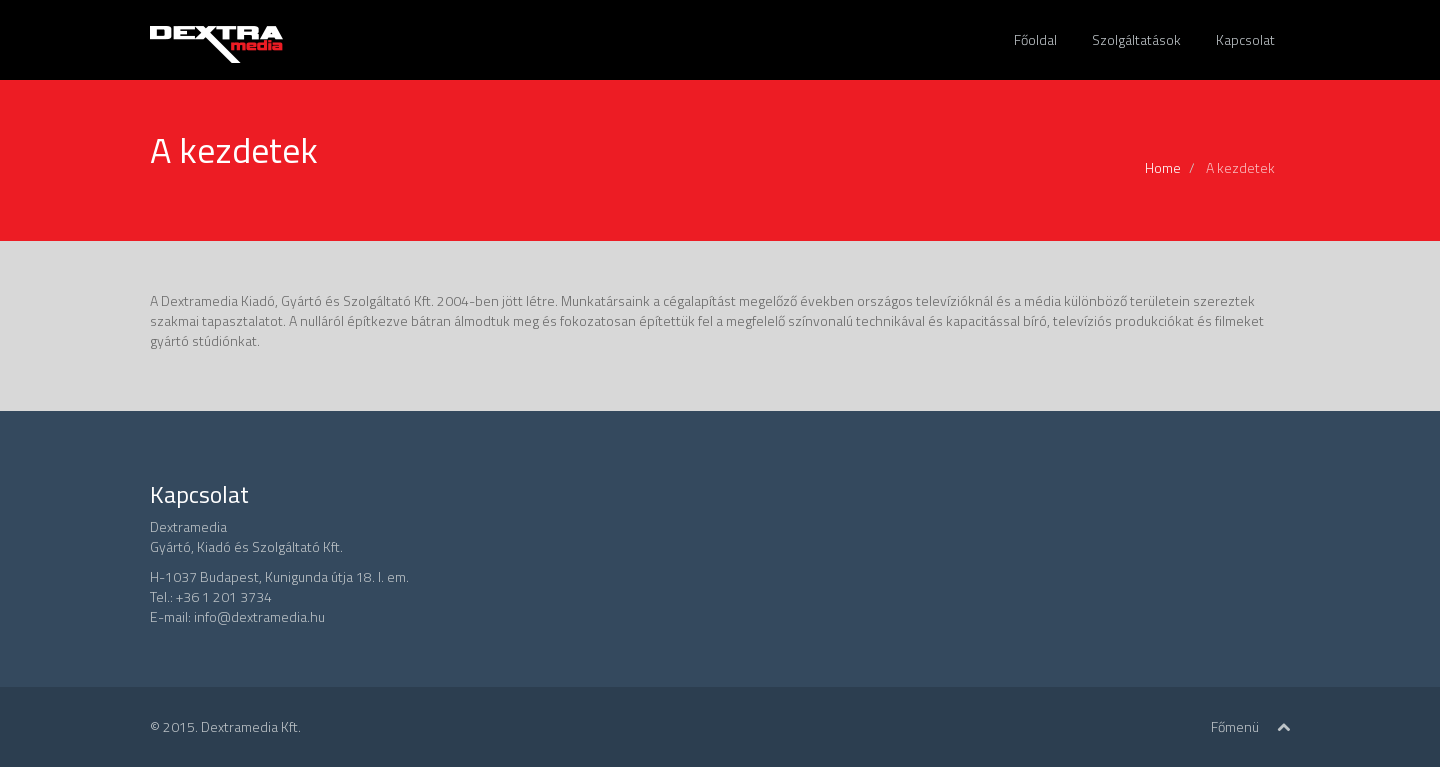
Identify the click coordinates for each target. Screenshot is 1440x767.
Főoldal (1035, 39)
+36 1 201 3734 (224, 596)
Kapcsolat (1245, 39)
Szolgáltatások (1136, 39)
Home (1163, 167)
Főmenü (1235, 726)
